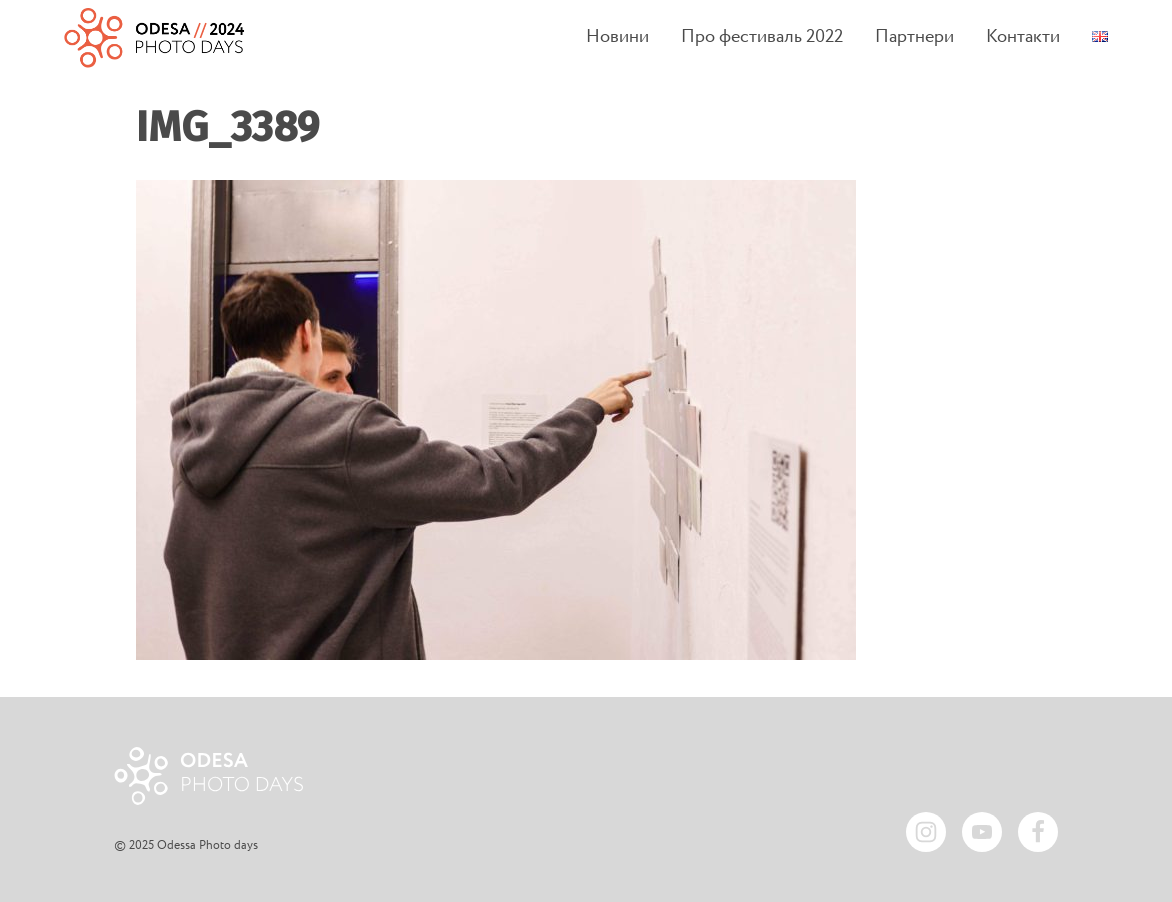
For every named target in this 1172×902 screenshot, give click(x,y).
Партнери (914, 37)
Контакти (1023, 37)
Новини (617, 37)
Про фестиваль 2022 (762, 37)
